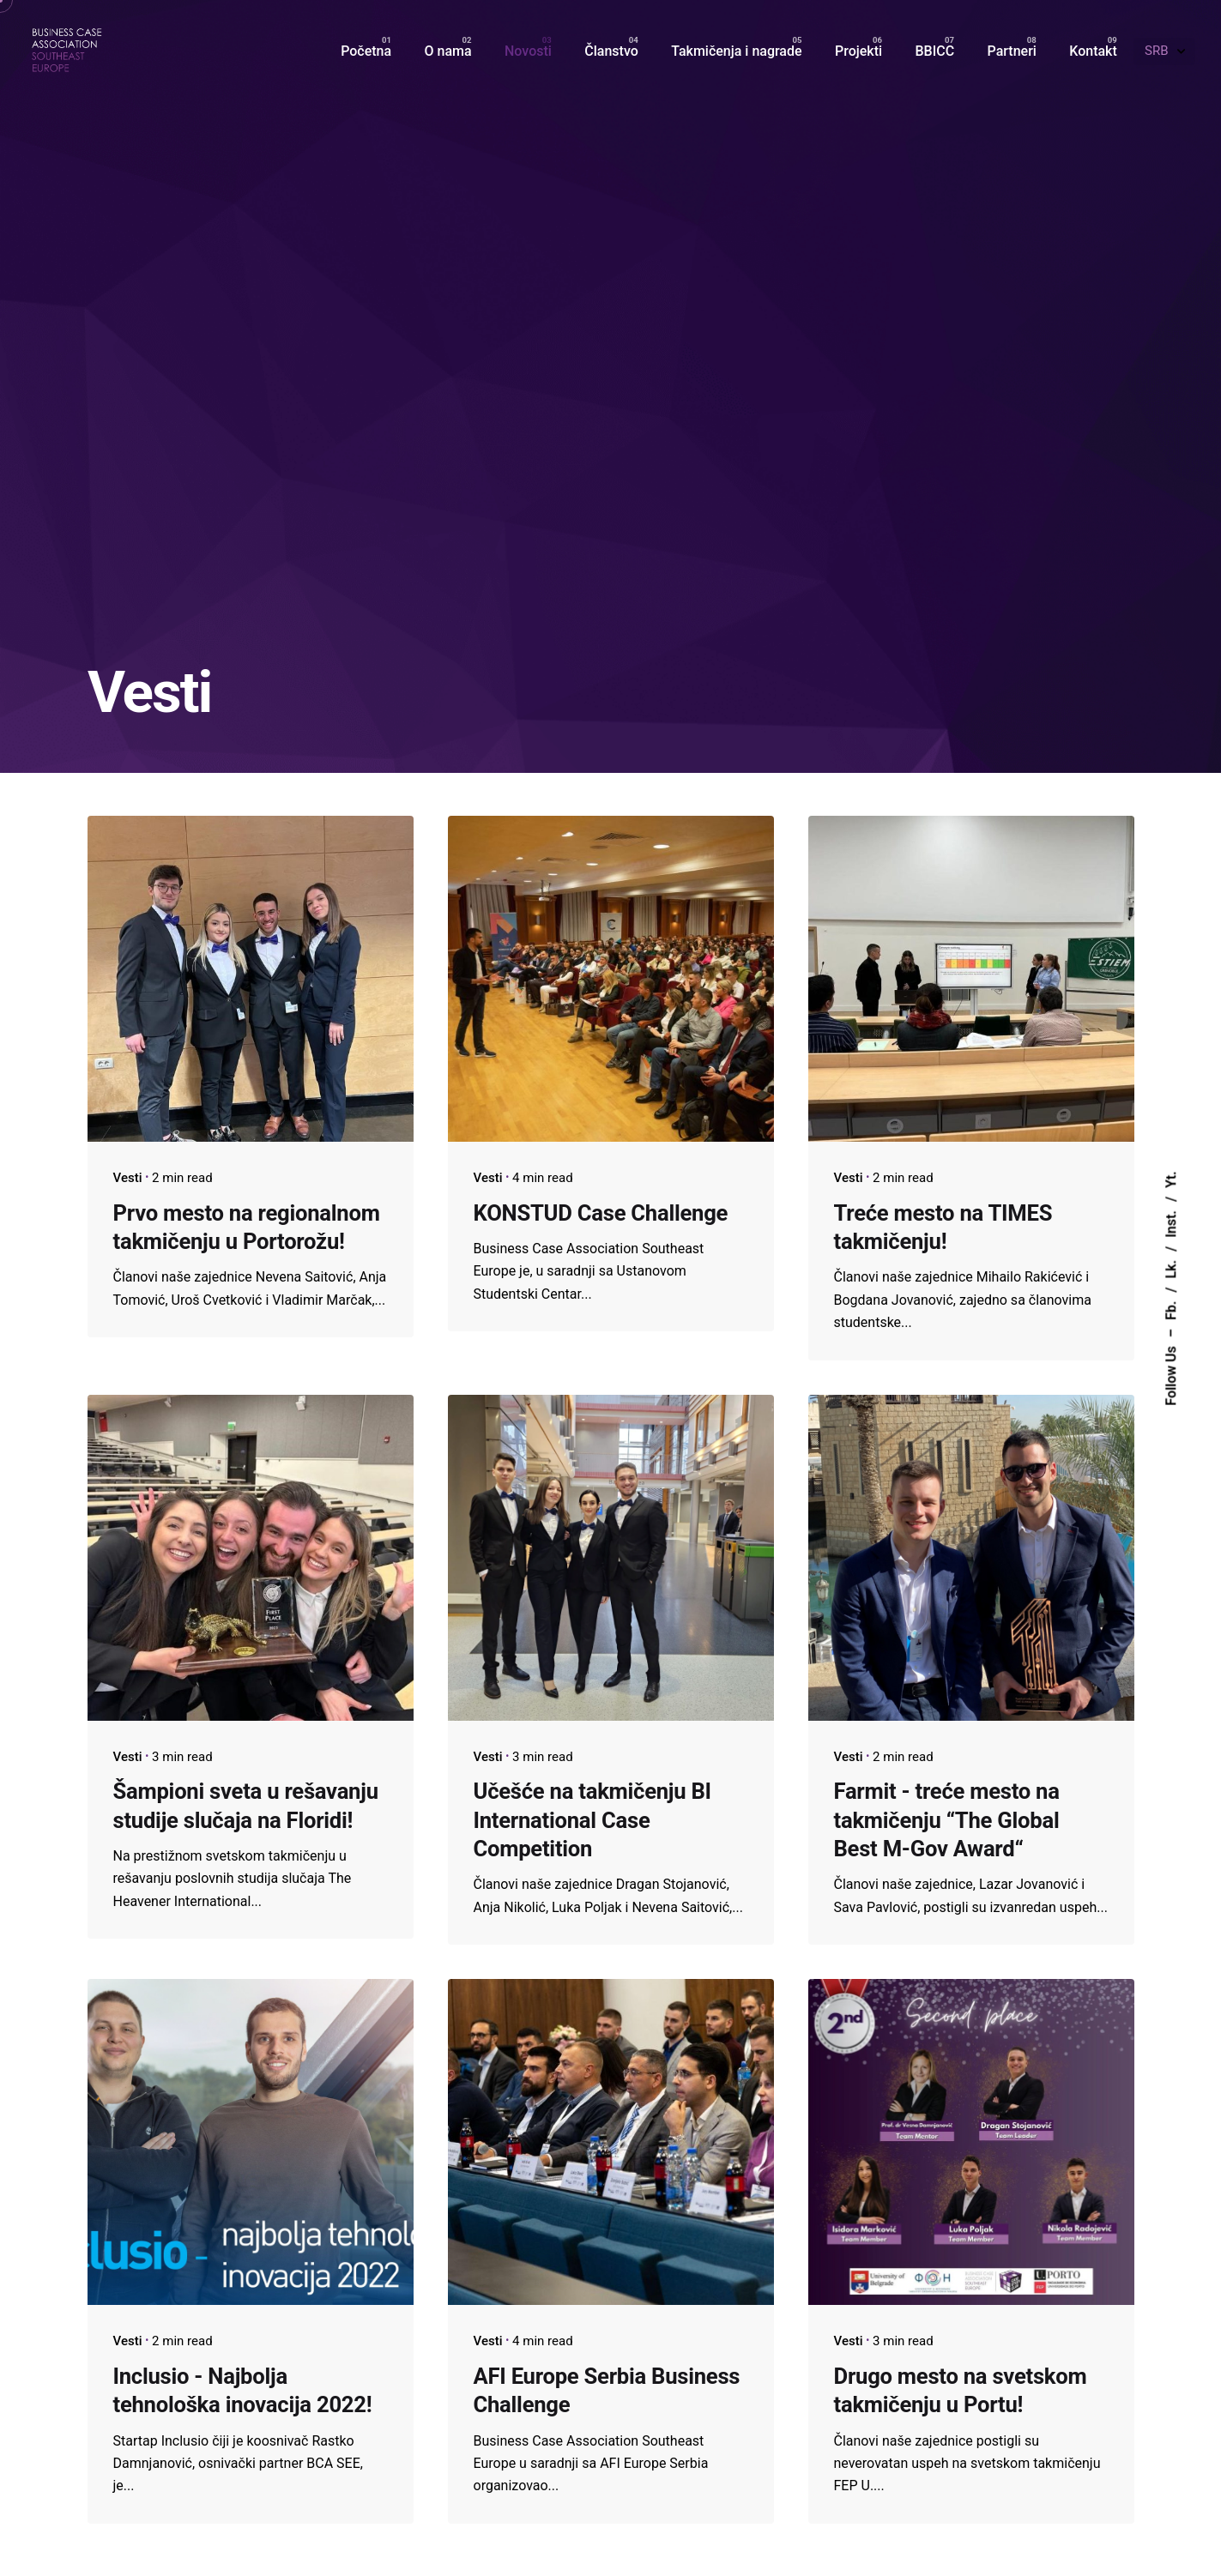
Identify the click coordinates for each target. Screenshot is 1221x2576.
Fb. (1171, 1309)
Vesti (127, 1177)
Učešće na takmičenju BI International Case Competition (592, 1819)
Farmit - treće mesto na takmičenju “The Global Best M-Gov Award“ (947, 1819)
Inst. (1171, 1224)
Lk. (1171, 1268)
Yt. (1171, 1179)
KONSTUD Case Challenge (601, 1213)
